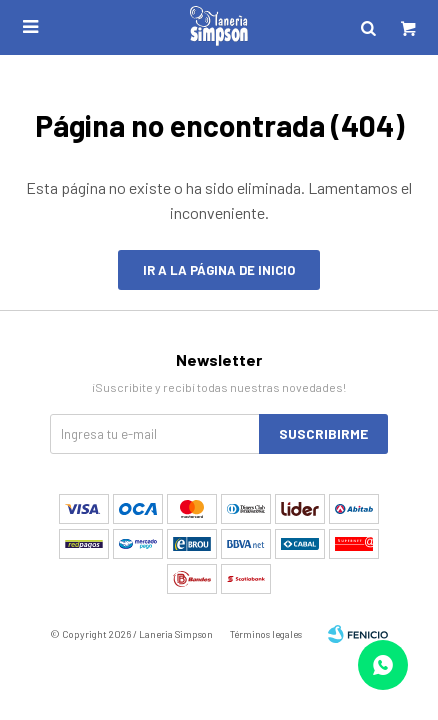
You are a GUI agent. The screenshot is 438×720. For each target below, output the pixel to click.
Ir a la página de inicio (219, 270)
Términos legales (266, 634)
